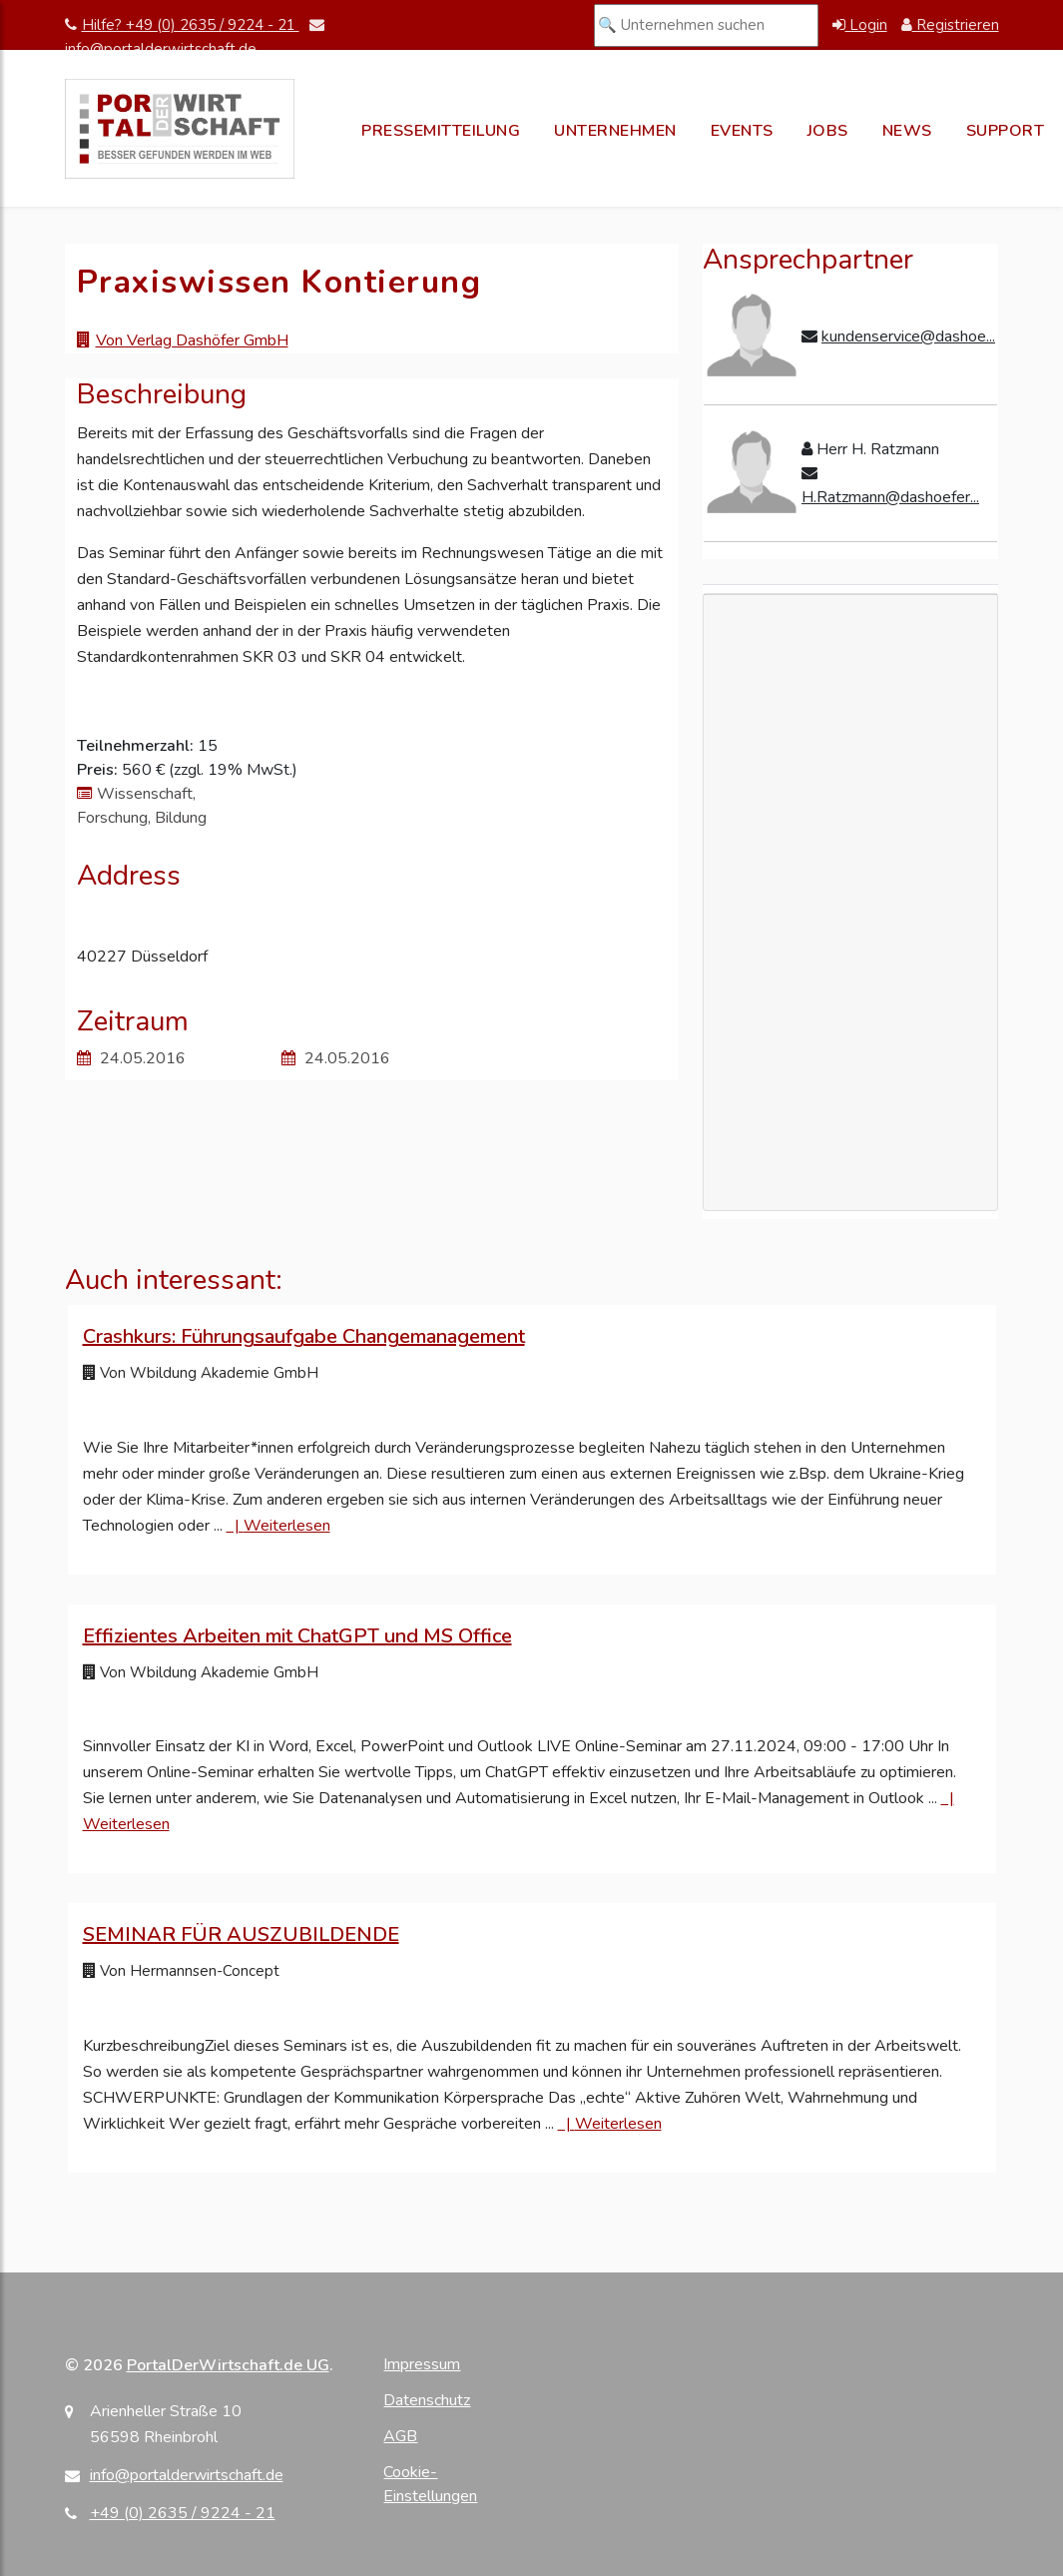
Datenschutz (426, 2400)
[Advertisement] (850, 902)
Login (859, 25)
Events (742, 131)
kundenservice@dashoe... (908, 336)
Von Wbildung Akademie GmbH (200, 1373)
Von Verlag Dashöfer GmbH (192, 340)
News (907, 131)
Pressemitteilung (440, 131)
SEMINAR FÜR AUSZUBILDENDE (241, 1934)
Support (1005, 131)
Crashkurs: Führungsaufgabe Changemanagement (304, 1336)
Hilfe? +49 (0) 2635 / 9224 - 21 (182, 25)
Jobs (827, 131)
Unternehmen (615, 131)
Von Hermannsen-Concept (181, 1971)
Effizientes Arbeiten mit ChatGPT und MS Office (297, 1635)
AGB (400, 2436)
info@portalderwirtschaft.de (186, 2475)
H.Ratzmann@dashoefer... (890, 497)
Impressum (421, 2364)
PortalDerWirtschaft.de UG (228, 2365)
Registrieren (950, 25)
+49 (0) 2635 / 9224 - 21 (182, 2513)
